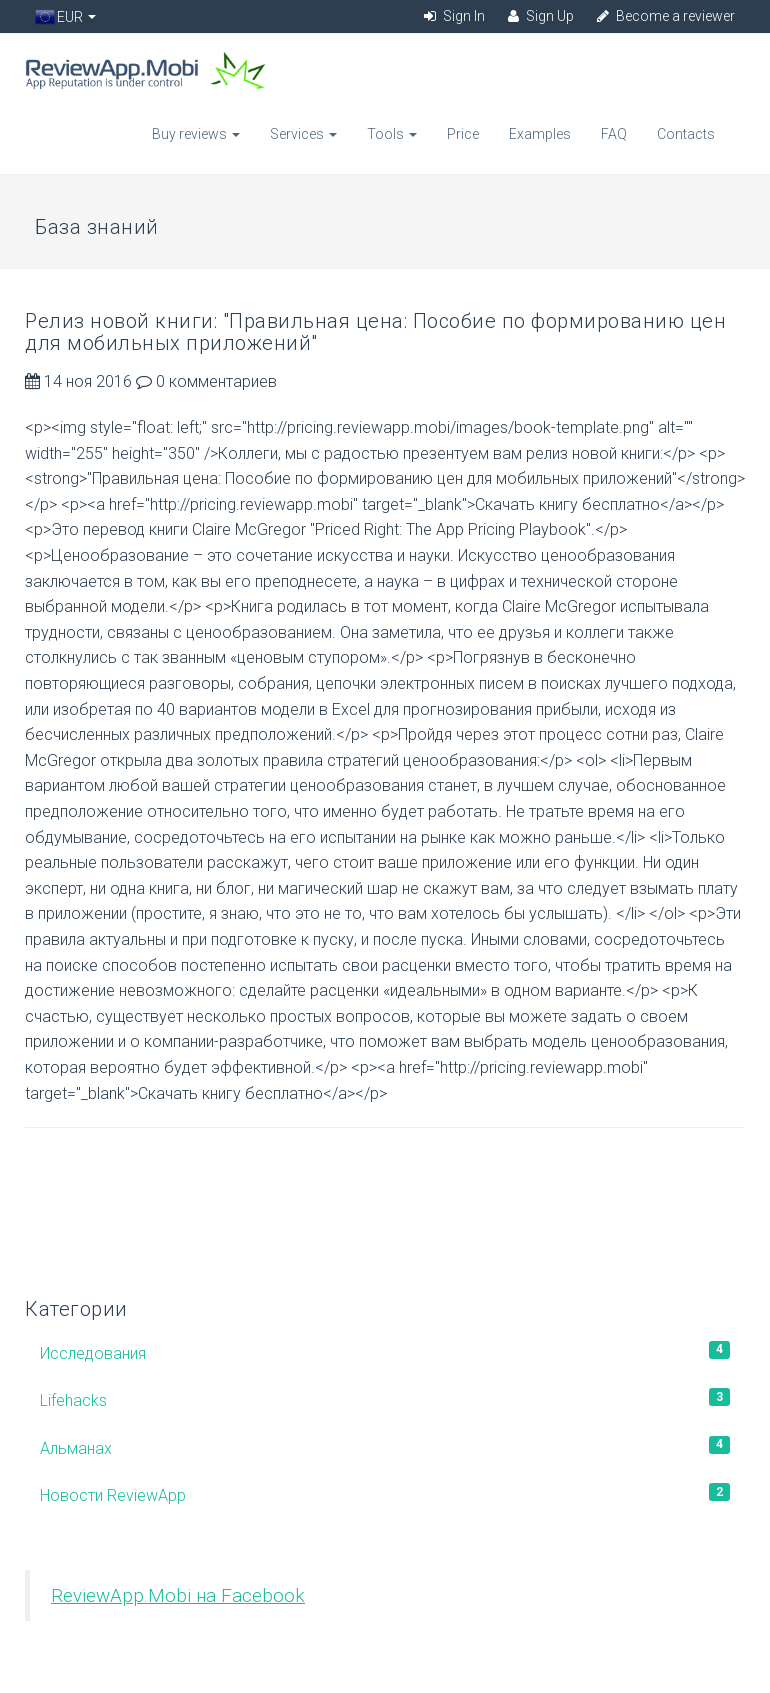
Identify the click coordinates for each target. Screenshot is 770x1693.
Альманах (385, 1447)
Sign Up (541, 16)
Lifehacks (385, 1399)
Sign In (454, 16)
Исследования (385, 1352)
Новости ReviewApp (385, 1494)
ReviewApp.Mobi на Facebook (178, 1596)
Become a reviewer (666, 16)
